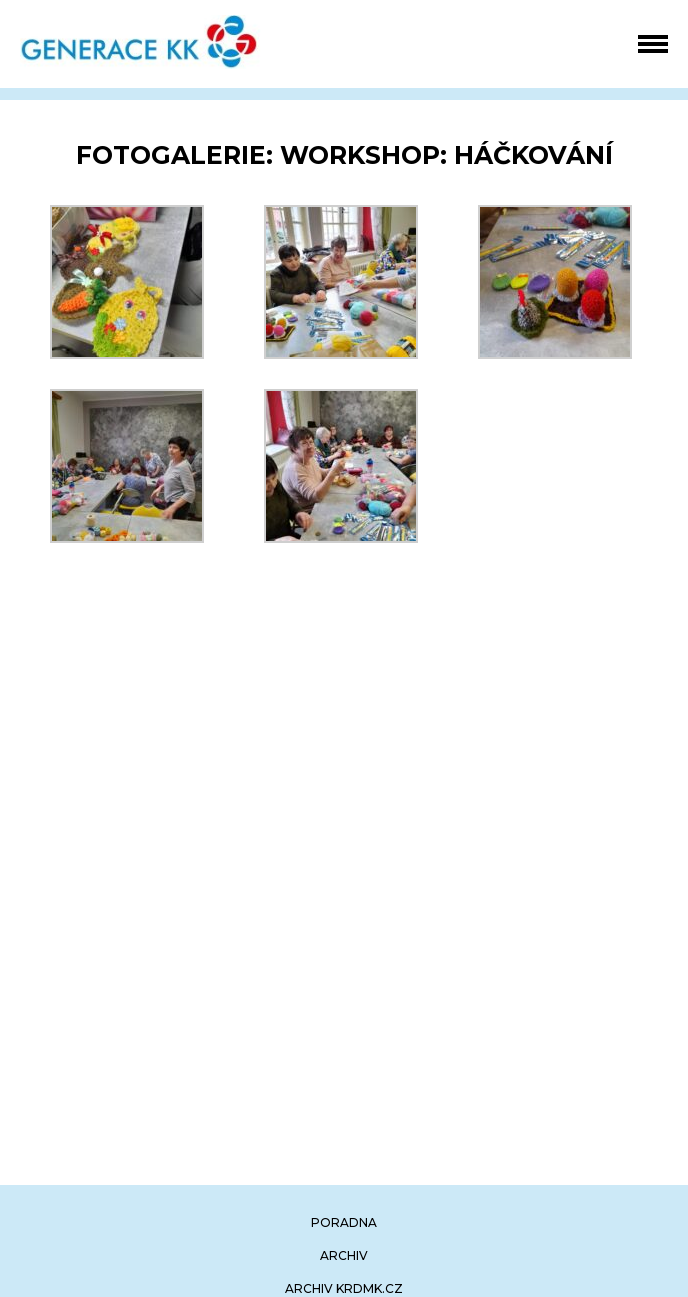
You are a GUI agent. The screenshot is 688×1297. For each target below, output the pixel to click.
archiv (344, 1255)
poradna (344, 1222)
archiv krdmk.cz (344, 1288)
